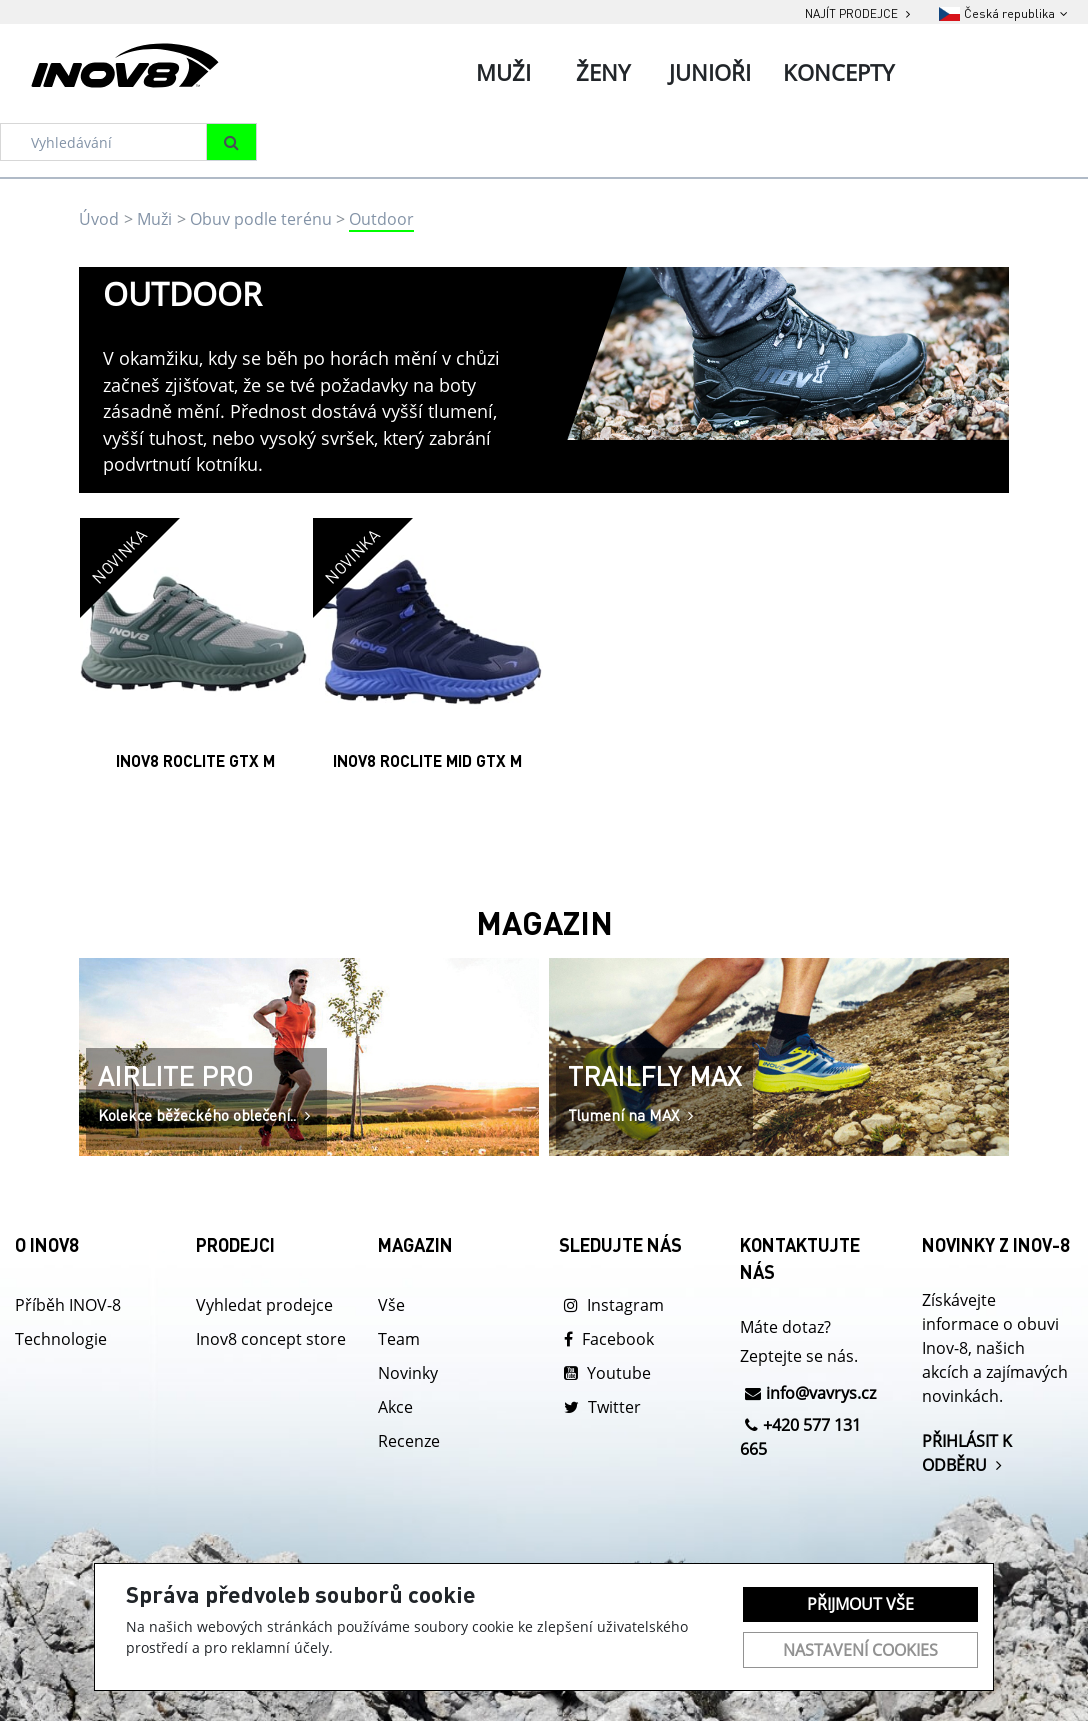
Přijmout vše (860, 1604)
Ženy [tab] (603, 72)
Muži (154, 219)
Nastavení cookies (860, 1650)
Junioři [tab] (710, 72)
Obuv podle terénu (261, 219)
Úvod (99, 219)
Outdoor (381, 219)
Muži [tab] (503, 72)
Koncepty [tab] (838, 72)
